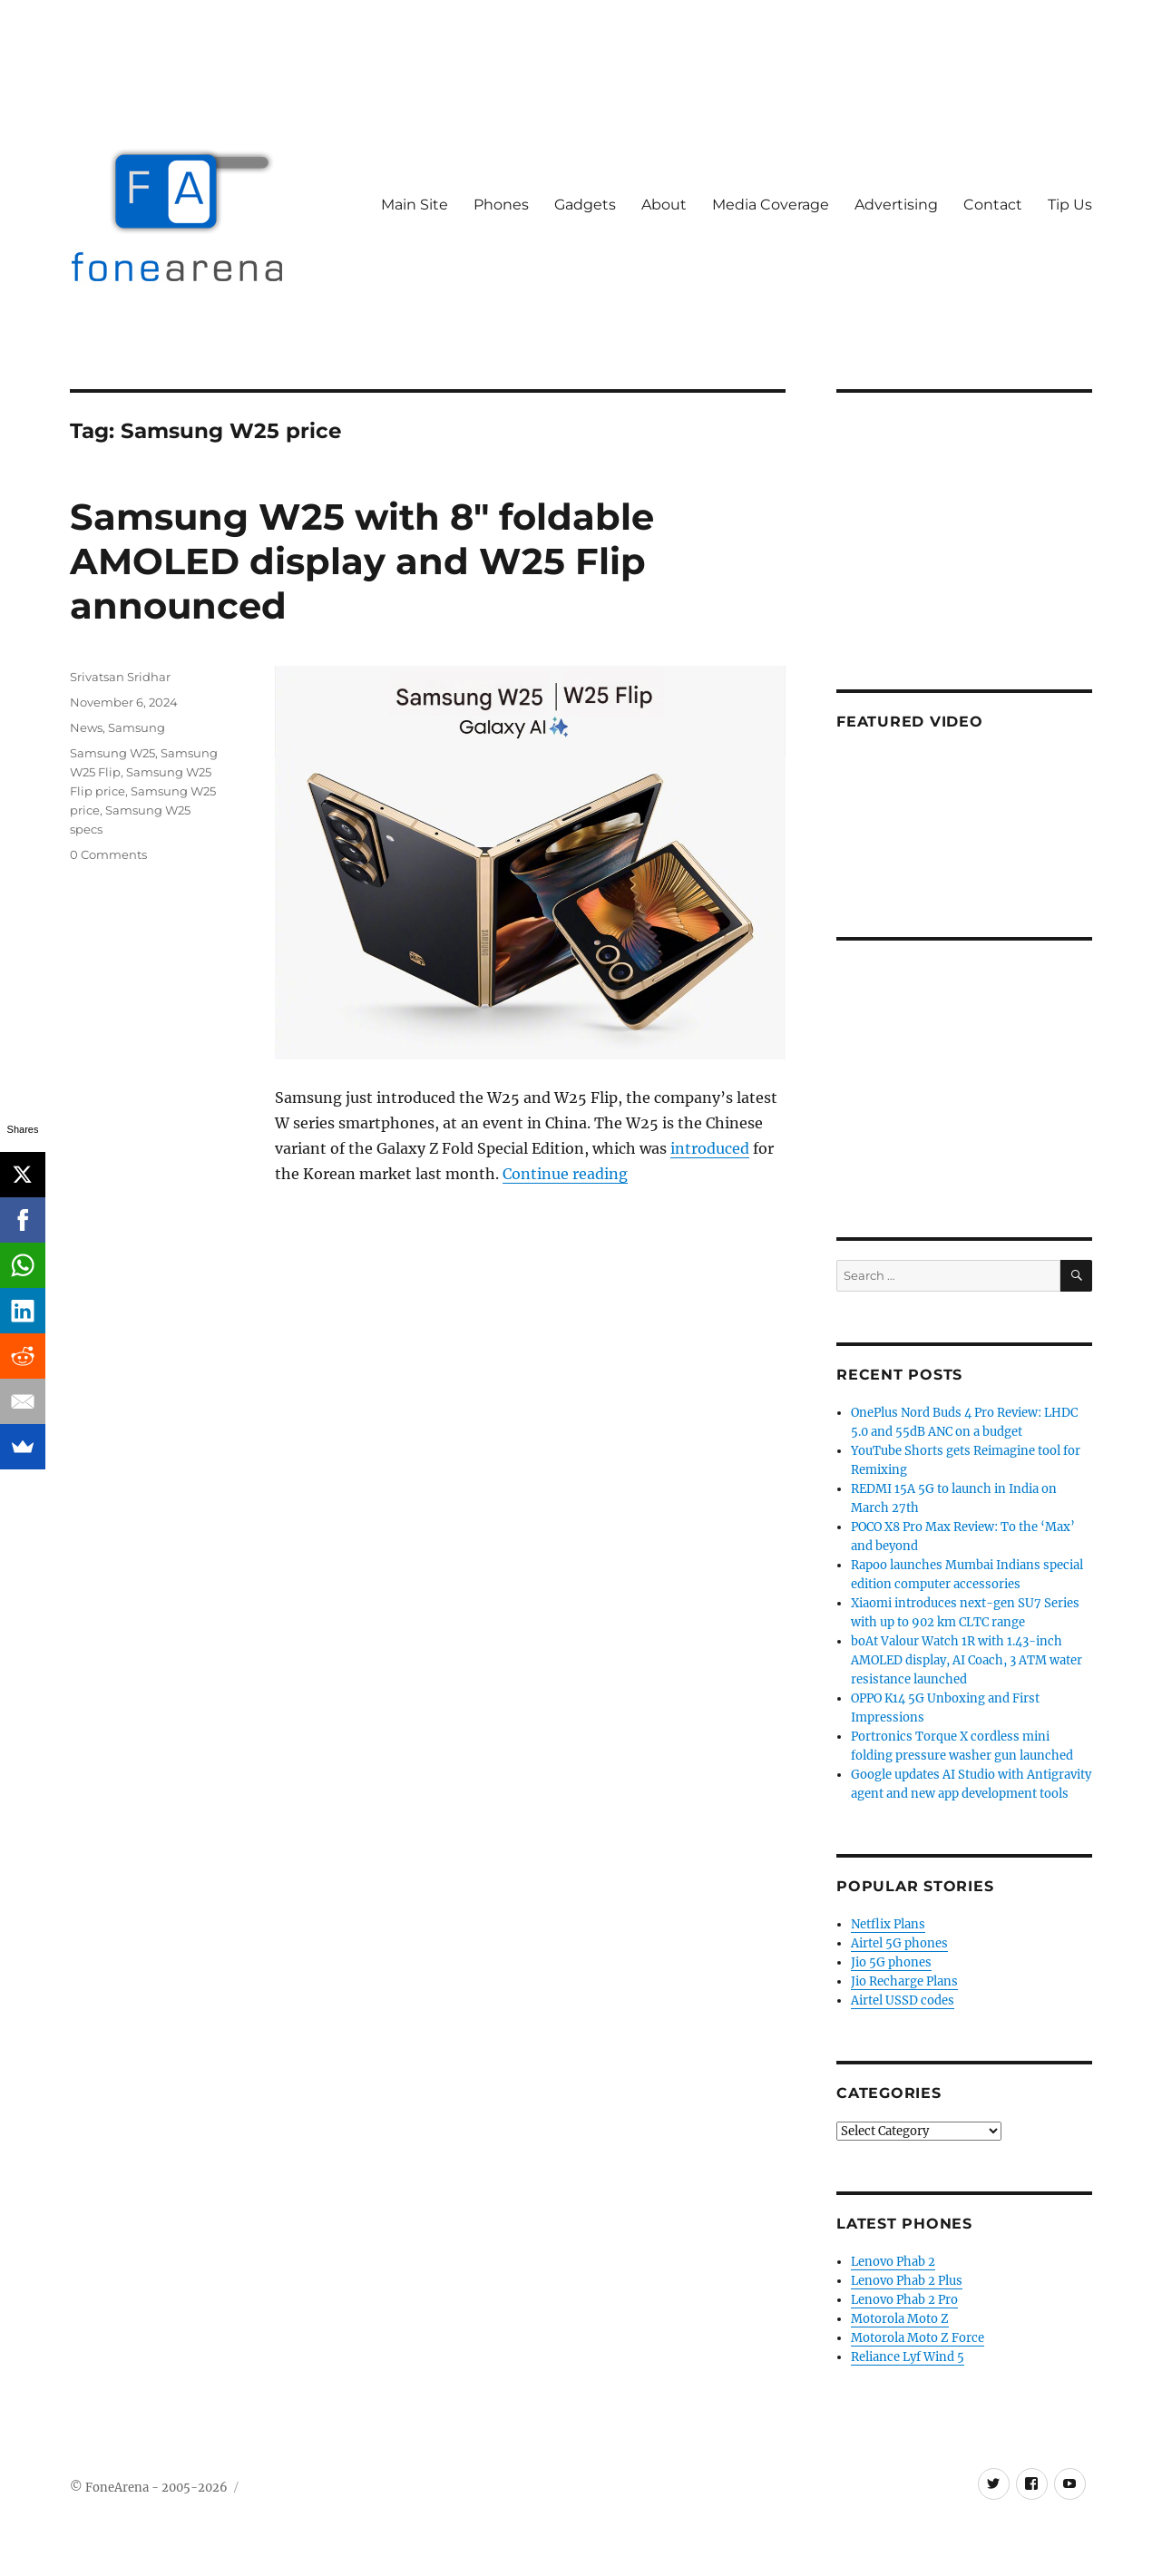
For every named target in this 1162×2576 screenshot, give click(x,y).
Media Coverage (770, 204)
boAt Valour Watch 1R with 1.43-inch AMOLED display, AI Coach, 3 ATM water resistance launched (966, 1660)
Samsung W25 (112, 753)
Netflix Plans (888, 1924)
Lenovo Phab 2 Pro (904, 2300)
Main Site (414, 204)
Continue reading (565, 1174)
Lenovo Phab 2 (893, 2261)
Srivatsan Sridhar (120, 676)
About (664, 204)
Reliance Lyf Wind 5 (907, 2357)
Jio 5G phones (891, 1962)
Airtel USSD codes (902, 2000)
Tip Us (1070, 204)
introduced (709, 1148)
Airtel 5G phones (899, 1943)
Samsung (136, 727)
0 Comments (108, 854)
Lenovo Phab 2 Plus (906, 2280)
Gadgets (585, 204)
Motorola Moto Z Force (917, 2338)
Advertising (896, 204)
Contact (992, 204)
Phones (501, 204)
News (86, 727)
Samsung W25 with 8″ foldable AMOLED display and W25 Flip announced (362, 561)
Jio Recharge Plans (904, 1981)
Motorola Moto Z (900, 2319)
